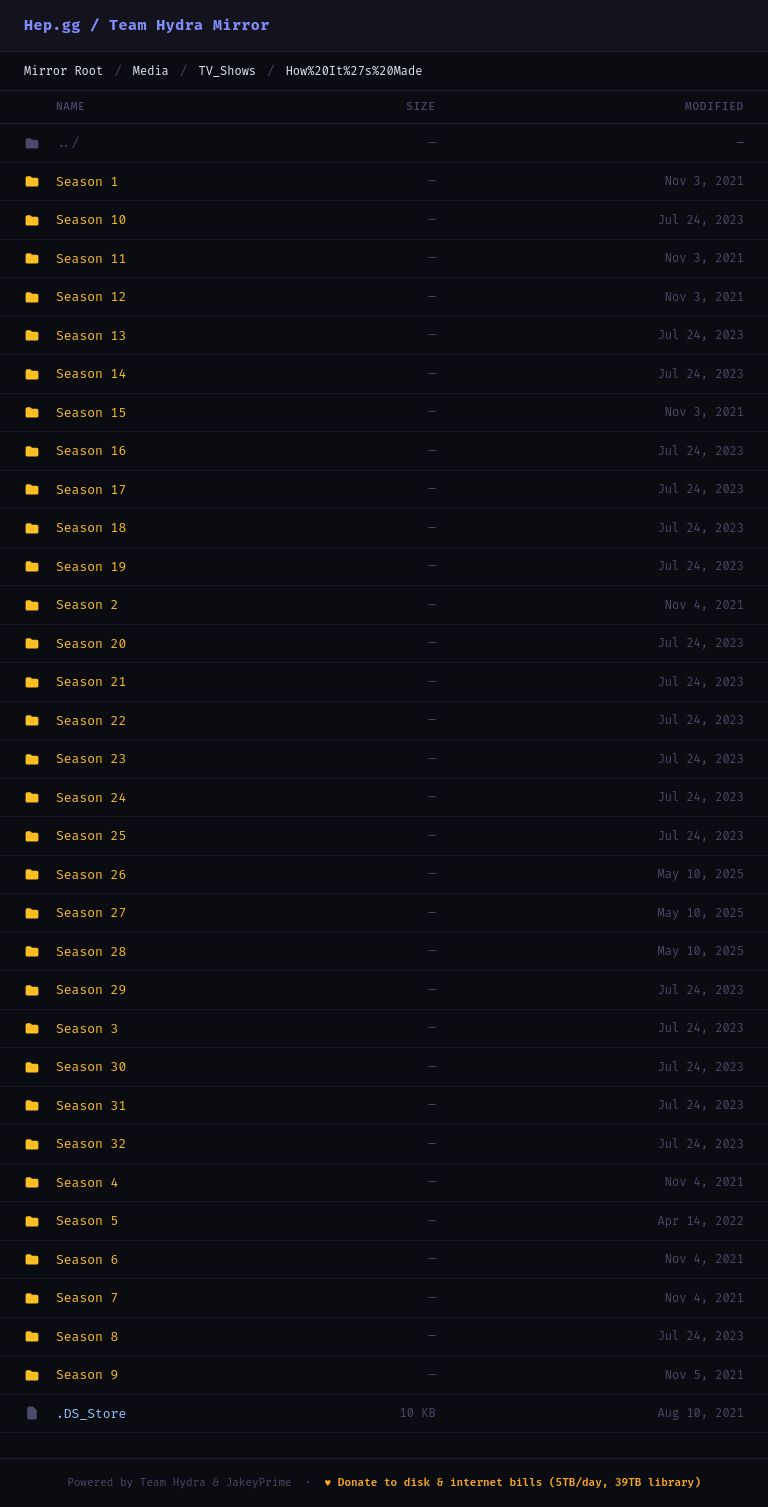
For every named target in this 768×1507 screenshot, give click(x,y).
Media (151, 71)
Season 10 (91, 219)
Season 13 (91, 335)
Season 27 (91, 912)
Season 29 (91, 989)
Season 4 (87, 1182)
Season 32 (91, 1143)
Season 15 (91, 412)
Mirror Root (63, 71)
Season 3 (87, 1028)
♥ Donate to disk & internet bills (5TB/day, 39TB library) (513, 1482)
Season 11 (91, 258)
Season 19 (91, 566)
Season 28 (91, 951)
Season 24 (91, 797)
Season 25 (91, 835)
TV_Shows (227, 71)
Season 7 (87, 1297)
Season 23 (91, 758)
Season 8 (87, 1336)
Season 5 (87, 1220)
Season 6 (87, 1259)
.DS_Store (91, 1413)
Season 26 (91, 874)
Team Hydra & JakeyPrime (216, 1482)
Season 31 (91, 1105)
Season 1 (87, 181)
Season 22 (91, 720)
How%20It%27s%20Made (354, 71)
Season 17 (91, 489)
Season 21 (91, 681)
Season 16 (91, 450)
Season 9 (87, 1374)
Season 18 (91, 527)
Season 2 (87, 604)
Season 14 (91, 373)
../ (67, 142)
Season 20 (91, 643)
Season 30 (91, 1066)
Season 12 (91, 296)
